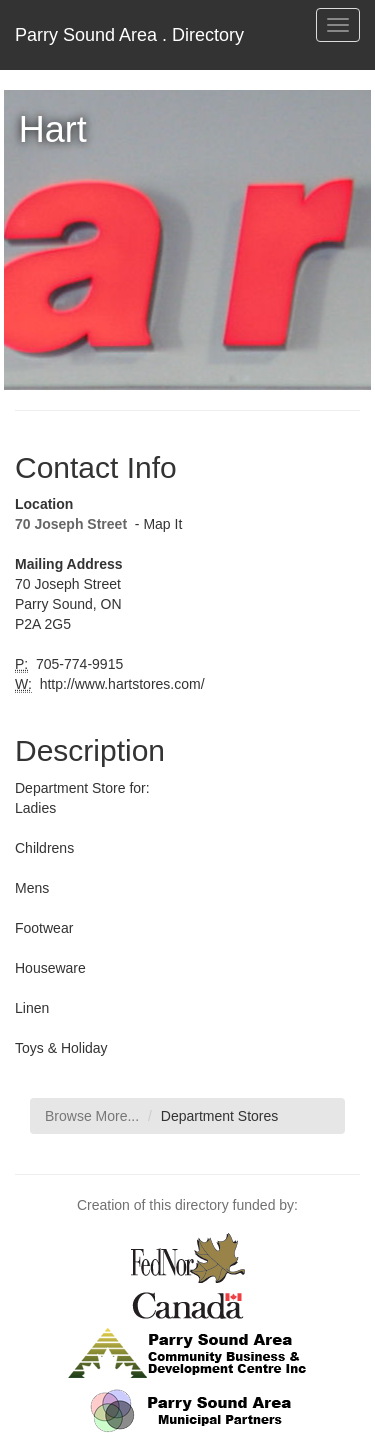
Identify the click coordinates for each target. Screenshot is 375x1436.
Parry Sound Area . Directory (129, 35)
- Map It (156, 524)
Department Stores (220, 1116)
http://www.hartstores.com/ (120, 684)
